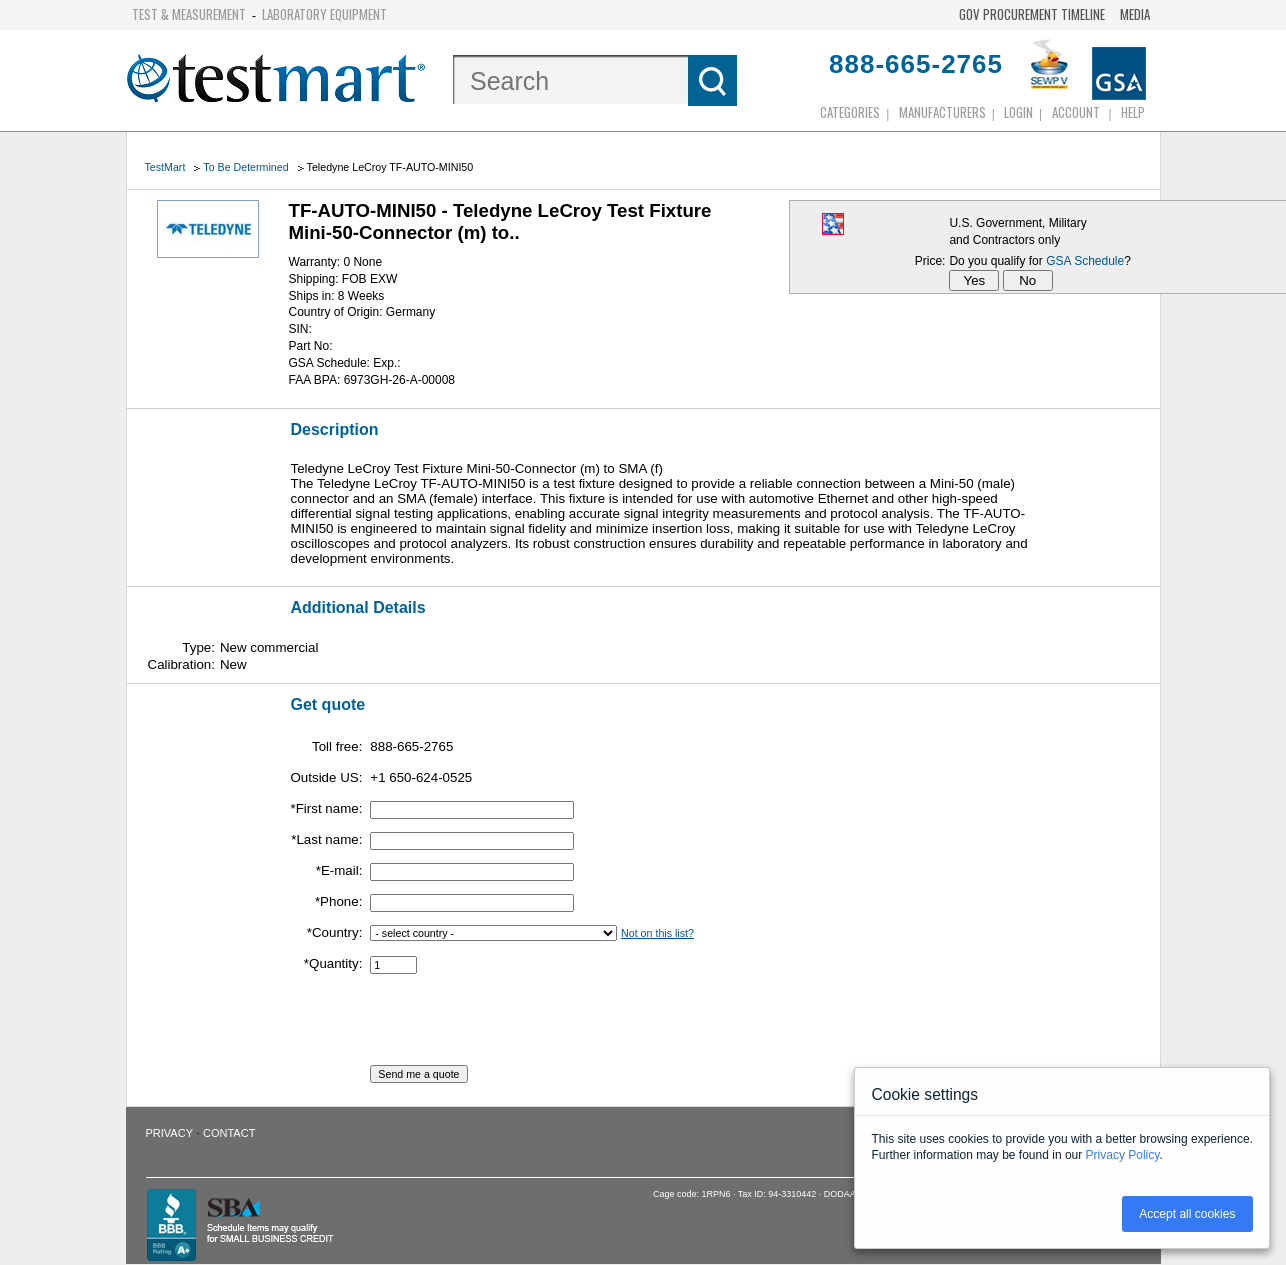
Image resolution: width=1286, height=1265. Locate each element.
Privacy (169, 1133)
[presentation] (522, 1026)
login (1018, 112)
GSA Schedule (1085, 261)
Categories (850, 112)
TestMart (165, 167)
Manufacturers (942, 112)
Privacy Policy (1123, 1155)
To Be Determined (245, 167)
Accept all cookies (1187, 1214)
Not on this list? (657, 933)
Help (1133, 112)
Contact (229, 1133)
